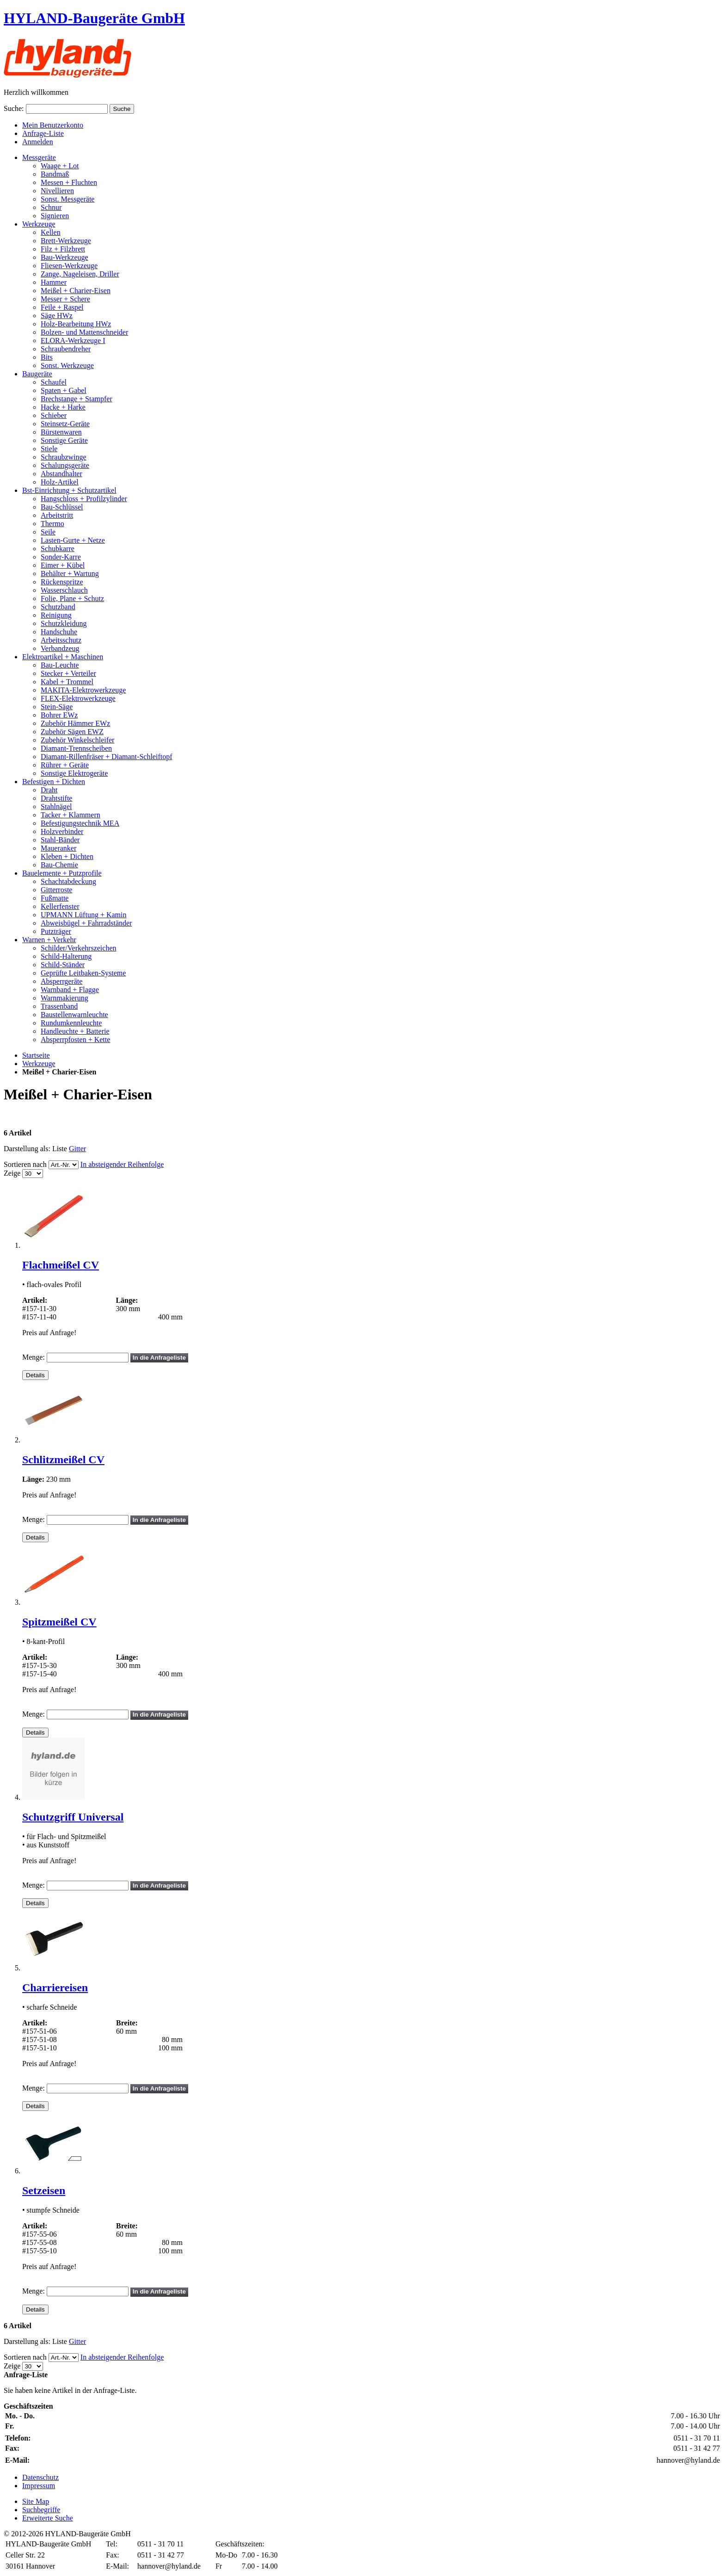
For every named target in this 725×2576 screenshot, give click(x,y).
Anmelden (37, 142)
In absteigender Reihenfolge (122, 1164)
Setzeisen (43, 2190)
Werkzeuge (38, 1063)
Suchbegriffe (41, 2510)
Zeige (12, 1173)
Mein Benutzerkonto (52, 125)
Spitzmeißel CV (59, 1622)
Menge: (33, 1357)
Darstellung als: (27, 1149)
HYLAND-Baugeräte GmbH (94, 18)
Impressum (38, 2486)
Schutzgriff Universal (72, 1817)
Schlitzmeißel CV (63, 1460)
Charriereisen (55, 1987)
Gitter (77, 1149)
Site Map (35, 2501)
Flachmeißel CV (60, 1265)
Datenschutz (40, 2477)
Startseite (36, 1055)
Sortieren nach (25, 1164)
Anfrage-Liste (43, 133)
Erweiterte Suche (47, 2518)
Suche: (14, 108)
